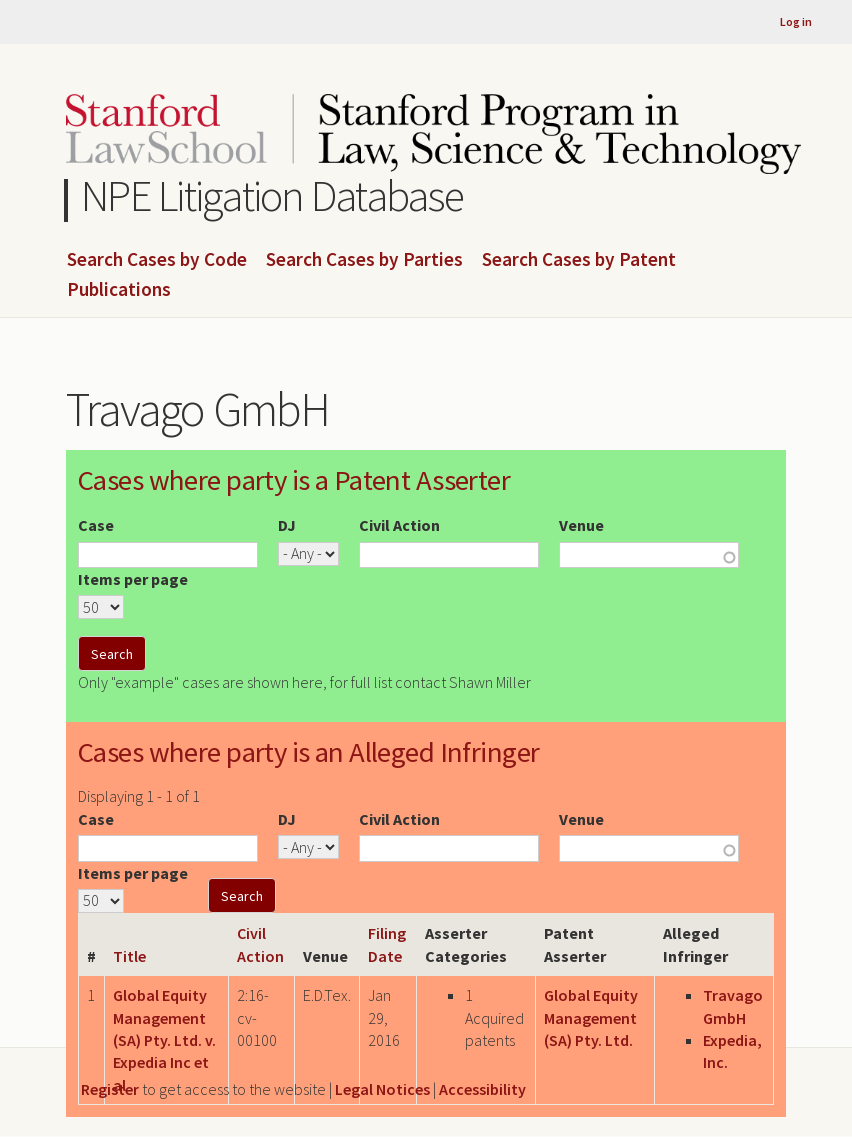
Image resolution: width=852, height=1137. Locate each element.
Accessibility (482, 1089)
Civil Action (399, 525)
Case (96, 525)
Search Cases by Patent (579, 260)
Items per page (133, 579)
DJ (287, 525)
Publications (119, 290)
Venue (581, 525)
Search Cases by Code (157, 260)
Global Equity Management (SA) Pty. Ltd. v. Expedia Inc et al (164, 1040)
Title (129, 956)
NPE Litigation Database (272, 195)
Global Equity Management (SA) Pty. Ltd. (591, 1017)
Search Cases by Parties (364, 260)
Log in (796, 21)
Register (110, 1089)
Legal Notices (382, 1089)
